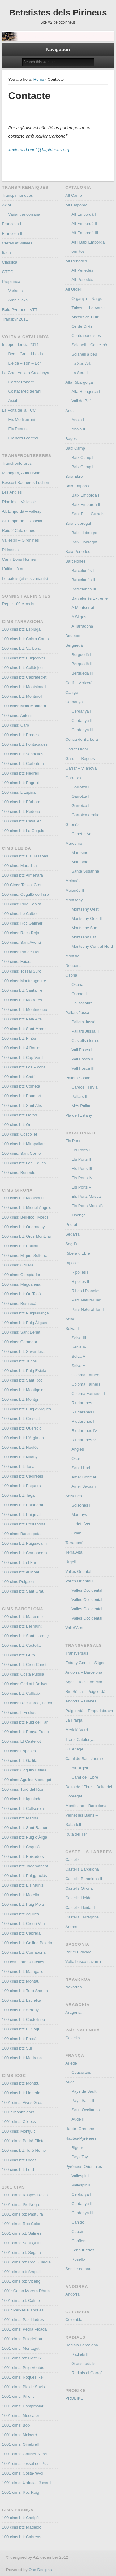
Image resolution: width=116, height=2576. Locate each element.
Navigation (58, 49)
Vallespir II (80, 2185)
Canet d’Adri (82, 833)
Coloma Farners (85, 1375)
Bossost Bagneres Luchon (25, 482)
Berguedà (74, 645)
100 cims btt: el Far (19, 1562)
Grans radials (83, 2363)
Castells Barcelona (82, 1869)
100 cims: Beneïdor (19, 1172)
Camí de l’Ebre (84, 1777)
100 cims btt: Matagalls (22, 1971)
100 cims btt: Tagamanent (25, 1866)
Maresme (73, 843)
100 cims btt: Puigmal (21, 1514)
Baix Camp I (82, 457)
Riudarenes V (83, 1440)
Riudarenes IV (84, 1430)
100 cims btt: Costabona (23, 1524)
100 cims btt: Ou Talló (21, 1294)
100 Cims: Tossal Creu (22, 884)
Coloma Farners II (87, 1384)
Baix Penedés (77, 551)
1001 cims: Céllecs (19, 2121)
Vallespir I (80, 2175)
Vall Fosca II (82, 1059)
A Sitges (78, 617)
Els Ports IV (81, 1178)
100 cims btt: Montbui (21, 2083)
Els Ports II (81, 1159)
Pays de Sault (83, 2091)
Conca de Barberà (81, 739)
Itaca (6, 252)
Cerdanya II (81, 720)
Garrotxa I (80, 787)
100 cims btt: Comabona (24, 1952)
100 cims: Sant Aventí (21, 942)
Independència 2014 (20, 344)
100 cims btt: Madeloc (21, 2527)
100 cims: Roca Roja (20, 932)
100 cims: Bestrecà (19, 1303)
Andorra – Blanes (80, 1701)
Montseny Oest (84, 909)
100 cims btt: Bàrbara (21, 802)
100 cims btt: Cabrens (21, 2537)
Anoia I (77, 419)
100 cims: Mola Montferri (24, 706)
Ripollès (72, 1263)
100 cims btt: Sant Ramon (25, 1827)
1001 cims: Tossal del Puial (26, 2463)
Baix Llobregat (78, 523)
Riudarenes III (84, 1421)
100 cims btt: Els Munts (23, 1885)
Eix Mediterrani (21, 419)
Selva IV (78, 1347)
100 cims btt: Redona (21, 811)
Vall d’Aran (74, 1627)
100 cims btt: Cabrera (21, 1933)
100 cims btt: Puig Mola (23, 1904)
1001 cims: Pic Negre (21, 2204)
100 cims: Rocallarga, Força (27, 1703)
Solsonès (73, 1496)
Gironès (72, 824)
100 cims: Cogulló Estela (24, 1770)
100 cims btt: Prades (20, 734)
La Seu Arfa (81, 363)
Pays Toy (79, 2157)
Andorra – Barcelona (83, 1672)
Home (38, 79)
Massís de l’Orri (85, 317)
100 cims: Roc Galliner (22, 923)
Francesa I (11, 224)
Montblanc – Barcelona (85, 1805)
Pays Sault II (82, 2100)
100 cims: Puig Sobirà (21, 904)
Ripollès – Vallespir (19, 501)
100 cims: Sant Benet (21, 1332)
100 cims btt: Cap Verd (22, 1057)
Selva (70, 1319)
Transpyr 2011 (15, 319)
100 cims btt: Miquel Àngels (26, 1207)
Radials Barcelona (81, 2345)
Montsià (72, 956)
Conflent (78, 2240)
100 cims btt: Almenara (22, 875)
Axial (6, 205)
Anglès (77, 1449)
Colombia (73, 2319)
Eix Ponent (18, 428)
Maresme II (81, 862)
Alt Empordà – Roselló (22, 521)
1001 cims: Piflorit (18, 2396)
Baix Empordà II (85, 504)
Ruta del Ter (76, 1834)
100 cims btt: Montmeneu (24, 1009)
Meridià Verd (76, 1730)
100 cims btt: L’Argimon (23, 1437)
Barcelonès (75, 561)
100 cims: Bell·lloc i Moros (25, 1217)
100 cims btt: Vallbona (21, 648)
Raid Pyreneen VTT (19, 309)
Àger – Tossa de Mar (83, 1682)
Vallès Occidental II (88, 1609)
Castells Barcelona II (83, 1878)
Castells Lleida (78, 1898)
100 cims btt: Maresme (22, 1616)
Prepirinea (11, 281)
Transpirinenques (17, 195)
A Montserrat (82, 607)
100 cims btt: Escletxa (21, 2000)
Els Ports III (81, 1168)
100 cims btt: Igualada (21, 1799)
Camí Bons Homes (19, 559)
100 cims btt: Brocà (19, 2038)
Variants (15, 290)
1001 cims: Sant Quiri (21, 2243)
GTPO (8, 272)
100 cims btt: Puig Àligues (25, 1322)
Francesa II (12, 233)
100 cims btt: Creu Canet (24, 1664)
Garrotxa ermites (86, 815)
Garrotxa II (80, 796)
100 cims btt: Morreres (22, 1000)
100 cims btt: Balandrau (23, 1505)
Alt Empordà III (84, 233)
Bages (71, 438)
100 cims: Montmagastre (24, 980)
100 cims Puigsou (18, 1581)
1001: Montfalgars (18, 2112)
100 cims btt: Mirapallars (24, 1143)
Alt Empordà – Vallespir (23, 511)
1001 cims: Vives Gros (22, 2102)
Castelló (72, 2037)
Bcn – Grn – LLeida (25, 354)
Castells (72, 1859)
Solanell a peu (84, 354)
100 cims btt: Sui (17, 2048)
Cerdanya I (81, 711)
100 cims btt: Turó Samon (25, 1990)
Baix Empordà (78, 486)
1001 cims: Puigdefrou (22, 2339)
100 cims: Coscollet (19, 1134)
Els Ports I (80, 1150)
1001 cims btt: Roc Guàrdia (26, 2262)
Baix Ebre (74, 476)
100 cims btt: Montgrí (21, 1399)
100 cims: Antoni (17, 715)
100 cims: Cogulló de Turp (25, 894)
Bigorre (77, 2147)
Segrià (71, 1243)
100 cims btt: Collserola (23, 1808)
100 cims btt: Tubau (19, 1361)
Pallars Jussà (77, 1012)
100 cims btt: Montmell (22, 696)
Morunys (79, 1514)
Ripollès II (80, 1281)
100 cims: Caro (15, 725)
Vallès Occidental (86, 1590)
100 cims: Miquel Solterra (25, 1255)
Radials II (79, 2354)
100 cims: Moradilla (19, 865)
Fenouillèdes (82, 2250)
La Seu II (79, 372)
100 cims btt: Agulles (20, 1914)
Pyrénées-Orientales (83, 2166)
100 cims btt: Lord (18, 2169)
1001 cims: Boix (16, 2425)
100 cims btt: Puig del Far (25, 1722)
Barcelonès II (83, 579)
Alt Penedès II (84, 279)
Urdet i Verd (82, 1523)
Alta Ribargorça (79, 382)
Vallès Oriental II (79, 1581)
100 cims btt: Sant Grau (23, 1591)
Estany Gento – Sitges (85, 1662)
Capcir (77, 2231)
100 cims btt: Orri (17, 1124)
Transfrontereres (17, 463)
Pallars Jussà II (85, 1031)
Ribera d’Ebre (77, 1253)
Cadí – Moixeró (78, 682)
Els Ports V (81, 1187)
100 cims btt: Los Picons (24, 1067)
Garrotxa (73, 777)
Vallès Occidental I (88, 1599)
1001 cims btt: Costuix (22, 2358)
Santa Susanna (85, 871)
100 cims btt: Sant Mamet (25, 1028)
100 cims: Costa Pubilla (23, 1674)
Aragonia (73, 2012)
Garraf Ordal (76, 749)
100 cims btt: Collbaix (21, 1693)
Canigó (71, 692)
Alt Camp (73, 195)
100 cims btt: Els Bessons (25, 856)
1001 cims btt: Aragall (21, 2271)
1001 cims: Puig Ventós (23, 2367)
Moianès (72, 880)
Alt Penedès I (83, 270)
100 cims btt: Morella (20, 1894)
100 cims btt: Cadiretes (22, 1476)
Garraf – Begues (80, 758)
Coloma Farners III (88, 1393)
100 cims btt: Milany (20, 1457)
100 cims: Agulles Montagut (26, 1779)
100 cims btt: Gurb (18, 1655)
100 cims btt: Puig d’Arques (26, 1409)
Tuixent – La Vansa (88, 307)
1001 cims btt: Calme (21, 2300)
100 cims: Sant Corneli (22, 1153)
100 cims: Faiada (17, 961)
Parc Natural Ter (86, 1300)
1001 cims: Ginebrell (20, 2444)
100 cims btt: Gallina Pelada (27, 1942)
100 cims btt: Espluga (21, 629)
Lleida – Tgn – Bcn (25, 363)
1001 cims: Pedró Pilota (23, 2140)
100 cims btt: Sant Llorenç (25, 1635)
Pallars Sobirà (77, 1078)
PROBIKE (74, 2398)
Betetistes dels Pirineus (58, 12)
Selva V (78, 1356)
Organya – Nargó (86, 298)
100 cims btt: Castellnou (23, 2019)
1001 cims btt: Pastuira (22, 2214)
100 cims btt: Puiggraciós (24, 1875)
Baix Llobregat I (85, 532)
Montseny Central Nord (92, 946)
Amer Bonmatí (84, 1477)
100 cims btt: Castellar (22, 1645)
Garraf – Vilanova (81, 768)
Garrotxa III (81, 805)
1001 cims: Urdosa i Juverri (26, 2482)
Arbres (71, 1926)
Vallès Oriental (78, 1571)
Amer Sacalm (83, 1486)
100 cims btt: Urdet (19, 2160)
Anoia (70, 410)
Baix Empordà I (85, 495)
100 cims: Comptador (21, 1274)
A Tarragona (82, 626)
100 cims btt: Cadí (18, 1076)
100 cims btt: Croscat (21, 1418)
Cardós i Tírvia (84, 1087)
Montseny (74, 900)
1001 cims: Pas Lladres (23, 2319)
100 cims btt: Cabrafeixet (24, 677)
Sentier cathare (78, 2269)
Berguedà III (82, 673)
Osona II (79, 993)
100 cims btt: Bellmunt (22, 1626)
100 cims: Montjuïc (19, 2131)
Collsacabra (82, 1003)
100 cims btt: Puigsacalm (24, 1543)
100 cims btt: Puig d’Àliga (24, 1837)
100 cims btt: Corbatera (23, 763)
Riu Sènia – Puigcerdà (85, 1691)
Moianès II (74, 890)
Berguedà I (81, 654)
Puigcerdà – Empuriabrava (89, 1710)
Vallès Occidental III (89, 1618)
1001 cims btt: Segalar (22, 2252)
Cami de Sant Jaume (84, 1758)
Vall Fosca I (81, 1049)
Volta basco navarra (83, 1961)
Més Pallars (81, 1105)
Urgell (70, 1562)
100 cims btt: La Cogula (23, 830)
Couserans (81, 2072)
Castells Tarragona (82, 1917)
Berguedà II (81, 664)
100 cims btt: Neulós (20, 1447)
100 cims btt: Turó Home (24, 2150)
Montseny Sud (84, 928)
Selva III (78, 1337)
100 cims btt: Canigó (20, 2517)
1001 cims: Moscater (20, 2415)
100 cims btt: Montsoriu (23, 1198)
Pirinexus (10, 549)
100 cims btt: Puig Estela (24, 1370)
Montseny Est (83, 937)
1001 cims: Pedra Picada (24, 2329)
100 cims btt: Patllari (20, 1246)
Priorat (71, 1224)
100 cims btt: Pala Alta (22, 1019)
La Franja (73, 1720)
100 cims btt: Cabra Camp (25, 638)
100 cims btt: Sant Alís (22, 1105)
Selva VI (78, 1365)
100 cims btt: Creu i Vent (24, 1923)
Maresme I (80, 852)
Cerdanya (74, 702)
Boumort (72, 635)
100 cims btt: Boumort (21, 1096)
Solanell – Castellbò (89, 345)
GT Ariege (74, 1749)
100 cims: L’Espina (19, 792)
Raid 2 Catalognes (18, 530)
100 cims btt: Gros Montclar (26, 1236)
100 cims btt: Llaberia (21, 2093)
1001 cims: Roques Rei (23, 2377)
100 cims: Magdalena (21, 1284)
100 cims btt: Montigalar (23, 1389)
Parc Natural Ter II (87, 1309)
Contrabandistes (86, 335)
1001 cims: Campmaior (23, 2406)
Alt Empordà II (84, 223)
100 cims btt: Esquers (21, 1485)
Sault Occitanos (85, 2110)
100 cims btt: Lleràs (19, 1115)
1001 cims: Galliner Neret (25, 2454)
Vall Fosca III (82, 1068)
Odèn (76, 1533)
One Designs (40, 2569)
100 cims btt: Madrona (22, 2058)
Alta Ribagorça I (85, 391)
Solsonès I (80, 1505)
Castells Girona (79, 1888)
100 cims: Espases (19, 1751)
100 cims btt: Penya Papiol (26, 1731)
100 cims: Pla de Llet (21, 952)
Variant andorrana (24, 214)
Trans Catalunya (80, 1739)
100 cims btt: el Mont (20, 1572)
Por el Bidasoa (78, 1952)
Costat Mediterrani (24, 391)
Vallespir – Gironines (20, 540)
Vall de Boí (81, 401)
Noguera (73, 965)
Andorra (72, 2294)
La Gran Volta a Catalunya (25, 372)
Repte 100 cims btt (19, 604)
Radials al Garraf (86, 2373)
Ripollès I (79, 1272)
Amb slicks (18, 300)
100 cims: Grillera (17, 1265)
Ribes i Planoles (85, 1290)
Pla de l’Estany (78, 1115)
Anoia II (78, 429)
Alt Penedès (76, 261)
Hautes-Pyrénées (80, 2138)
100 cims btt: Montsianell (24, 686)
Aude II (77, 2119)
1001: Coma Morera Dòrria (26, 2291)
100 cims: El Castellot (21, 1741)
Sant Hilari (80, 1467)
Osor (75, 1458)
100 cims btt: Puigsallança (25, 1313)
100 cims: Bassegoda (21, 1533)
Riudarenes (81, 1402)
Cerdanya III (82, 729)
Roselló (78, 2259)
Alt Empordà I (83, 214)
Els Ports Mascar (86, 1196)
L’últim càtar (13, 569)
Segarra (72, 1234)
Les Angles (12, 492)
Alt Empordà (76, 205)
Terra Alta (73, 1552)
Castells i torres (85, 1040)
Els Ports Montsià (87, 1205)
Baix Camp (75, 448)
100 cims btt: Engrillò (21, 782)
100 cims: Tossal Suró (21, 971)
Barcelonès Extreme (89, 598)
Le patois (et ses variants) (25, 578)
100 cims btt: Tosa (18, 1466)
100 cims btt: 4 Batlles (21, 1048)
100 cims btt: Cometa (21, 1086)
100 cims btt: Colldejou (22, 667)
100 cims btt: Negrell (20, 773)
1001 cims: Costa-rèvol (22, 2473)
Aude (70, 2082)
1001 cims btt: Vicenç (21, 2281)
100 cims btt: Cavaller (21, 821)
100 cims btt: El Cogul (21, 2029)
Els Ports (73, 1140)
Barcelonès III (83, 589)
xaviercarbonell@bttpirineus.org (38, 149)
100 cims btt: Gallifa (19, 1760)
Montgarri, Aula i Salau (22, 473)
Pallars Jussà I (84, 1022)
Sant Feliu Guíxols (87, 513)
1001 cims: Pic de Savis (23, 2386)
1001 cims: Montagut (21, 2348)
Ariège (71, 2063)
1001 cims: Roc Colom (22, 2223)
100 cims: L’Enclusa (20, 1712)
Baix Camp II (82, 466)
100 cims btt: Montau (21, 1981)
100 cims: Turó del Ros (22, 1789)
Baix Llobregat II (86, 542)
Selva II (72, 1328)
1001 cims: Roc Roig (20, 2492)
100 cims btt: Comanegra (24, 1553)
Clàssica (9, 262)
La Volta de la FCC (19, 410)
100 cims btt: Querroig (22, 1428)
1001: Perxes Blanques (23, 2310)
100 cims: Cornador (19, 1342)
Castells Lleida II (80, 1907)
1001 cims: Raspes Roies (25, 2195)
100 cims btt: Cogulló (21, 1847)
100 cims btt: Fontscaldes (25, 744)
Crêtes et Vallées (17, 243)
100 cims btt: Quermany (23, 1226)
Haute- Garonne (79, 2128)
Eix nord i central (23, 438)
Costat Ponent (21, 382)
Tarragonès (75, 1542)
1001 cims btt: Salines (21, 2233)
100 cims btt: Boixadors (23, 1856)
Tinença (78, 1215)
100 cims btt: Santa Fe (22, 990)
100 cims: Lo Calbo (19, 913)
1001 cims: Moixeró (19, 2434)
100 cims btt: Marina (20, 1818)
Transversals (76, 1653)
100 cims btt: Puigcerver (23, 658)
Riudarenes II (83, 1412)
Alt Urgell (73, 289)
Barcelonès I (82, 570)
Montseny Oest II (86, 918)
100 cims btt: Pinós (19, 1038)
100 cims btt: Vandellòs (22, 754)
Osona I (78, 984)
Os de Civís (81, 326)
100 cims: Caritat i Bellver (25, 1683)
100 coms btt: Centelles (23, 1962)
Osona (71, 975)
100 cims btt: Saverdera (23, 1351)
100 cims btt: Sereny (20, 2010)
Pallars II (79, 1096)
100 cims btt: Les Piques (24, 1163)
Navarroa (73, 1987)
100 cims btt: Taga (18, 1495)
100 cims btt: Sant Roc (22, 1380)
